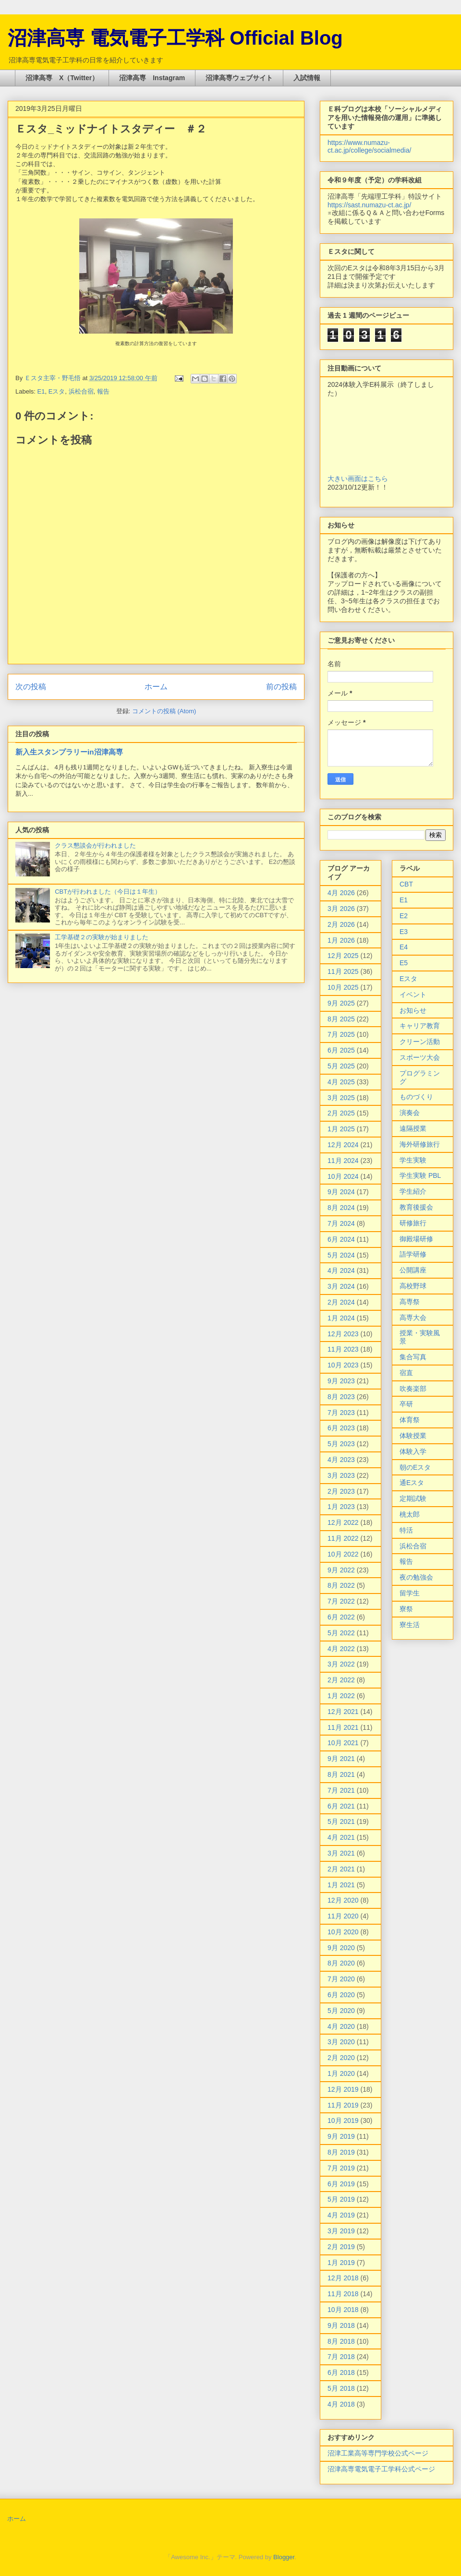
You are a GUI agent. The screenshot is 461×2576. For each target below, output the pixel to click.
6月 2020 (341, 1995)
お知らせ (413, 1010)
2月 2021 (341, 1869)
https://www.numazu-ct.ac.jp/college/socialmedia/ (369, 146)
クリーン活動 (420, 1041)
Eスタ (57, 391)
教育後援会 (416, 1207)
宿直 (406, 1373)
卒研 (406, 1404)
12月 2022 (343, 1522)
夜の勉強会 (416, 1577)
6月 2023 (341, 1428)
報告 (103, 391)
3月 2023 (341, 1475)
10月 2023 (343, 1365)
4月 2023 (341, 1459)
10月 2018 (343, 2309)
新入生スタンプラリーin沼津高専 (69, 752)
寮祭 (406, 1609)
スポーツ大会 (420, 1057)
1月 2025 (341, 1129)
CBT (406, 884)
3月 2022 (341, 1664)
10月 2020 (343, 1932)
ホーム (156, 687)
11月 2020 (343, 1916)
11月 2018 (343, 2294)
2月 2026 (341, 924)
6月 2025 (341, 1050)
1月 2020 (341, 2073)
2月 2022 (341, 1680)
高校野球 (413, 1286)
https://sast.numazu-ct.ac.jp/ (369, 205)
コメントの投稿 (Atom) (164, 711)
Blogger (283, 2557)
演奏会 (410, 1112)
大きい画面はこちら (358, 478)
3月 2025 (341, 1098)
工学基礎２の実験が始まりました (101, 937)
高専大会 (413, 1317)
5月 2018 (341, 2388)
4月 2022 (341, 1649)
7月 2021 (341, 1790)
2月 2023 (341, 1491)
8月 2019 (341, 2152)
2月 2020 (341, 2057)
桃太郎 (410, 1514)
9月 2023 (341, 1381)
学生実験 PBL (420, 1175)
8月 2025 (341, 1019)
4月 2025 (341, 1082)
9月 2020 (341, 1948)
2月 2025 (341, 1113)
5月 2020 (341, 2010)
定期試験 (413, 1498)
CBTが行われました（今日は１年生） (108, 891)
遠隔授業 (413, 1128)
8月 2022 (341, 1585)
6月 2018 (341, 2372)
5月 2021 (341, 1821)
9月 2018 (341, 2325)
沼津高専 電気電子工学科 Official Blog (175, 37)
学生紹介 (413, 1191)
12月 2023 (343, 1334)
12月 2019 (343, 2089)
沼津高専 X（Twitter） (61, 78)
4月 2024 (341, 1270)
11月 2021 (343, 1727)
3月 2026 (341, 908)
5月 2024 (341, 1255)
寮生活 (410, 1625)
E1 (41, 391)
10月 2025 (343, 987)
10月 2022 (343, 1554)
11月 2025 (343, 971)
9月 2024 (341, 1192)
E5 (404, 963)
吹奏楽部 (413, 1388)
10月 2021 (343, 1743)
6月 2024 (341, 1239)
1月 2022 (341, 1696)
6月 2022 (341, 1617)
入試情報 (306, 78)
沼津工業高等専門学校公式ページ (378, 2453)
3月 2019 (341, 2231)
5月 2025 (341, 1066)
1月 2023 (341, 1506)
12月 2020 (343, 1900)
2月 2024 (341, 1302)
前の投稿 (281, 687)
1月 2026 (341, 940)
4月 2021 (341, 1837)
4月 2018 (341, 2404)
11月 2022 (343, 1538)
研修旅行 (413, 1223)
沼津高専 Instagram (152, 78)
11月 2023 (343, 1349)
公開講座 (413, 1270)
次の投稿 (30, 687)
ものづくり (416, 1097)
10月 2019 (343, 2120)
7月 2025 (341, 1034)
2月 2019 (341, 2247)
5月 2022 (341, 1633)
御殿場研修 (416, 1239)
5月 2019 (341, 2199)
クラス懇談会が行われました (95, 845)
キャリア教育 (420, 1026)
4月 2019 (341, 2215)
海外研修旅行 (420, 1144)
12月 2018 (343, 2278)
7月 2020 (341, 1979)
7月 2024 (341, 1223)
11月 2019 (343, 2105)
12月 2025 (343, 955)
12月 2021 (343, 1711)
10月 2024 (343, 1176)
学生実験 (413, 1160)
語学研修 (413, 1254)
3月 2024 (341, 1286)
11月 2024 (343, 1160)
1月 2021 (341, 1885)
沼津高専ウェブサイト (239, 78)
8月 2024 (341, 1207)
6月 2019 (341, 2184)
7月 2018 (341, 2356)
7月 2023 (341, 1412)
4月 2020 (341, 2026)
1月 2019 (341, 2262)
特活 (406, 1530)
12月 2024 (343, 1145)
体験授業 (413, 1435)
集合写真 (413, 1357)
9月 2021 (341, 1758)
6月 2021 (341, 1806)
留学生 (410, 1593)
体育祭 (410, 1420)
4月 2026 (341, 893)
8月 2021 (341, 1774)
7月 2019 (341, 2168)
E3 (404, 931)
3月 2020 (341, 2042)
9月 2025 (341, 1003)
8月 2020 (341, 1963)
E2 (404, 916)
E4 (404, 947)
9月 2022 (341, 1570)
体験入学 (413, 1451)
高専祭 (410, 1302)
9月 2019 (341, 2136)
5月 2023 (341, 1444)
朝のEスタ (415, 1467)
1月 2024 (341, 1318)
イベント (413, 994)
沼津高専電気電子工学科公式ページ (381, 2469)
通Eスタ (412, 1482)
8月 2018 (341, 2341)
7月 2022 (341, 1601)
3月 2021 (341, 1853)
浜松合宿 (81, 391)
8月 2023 (341, 1397)
